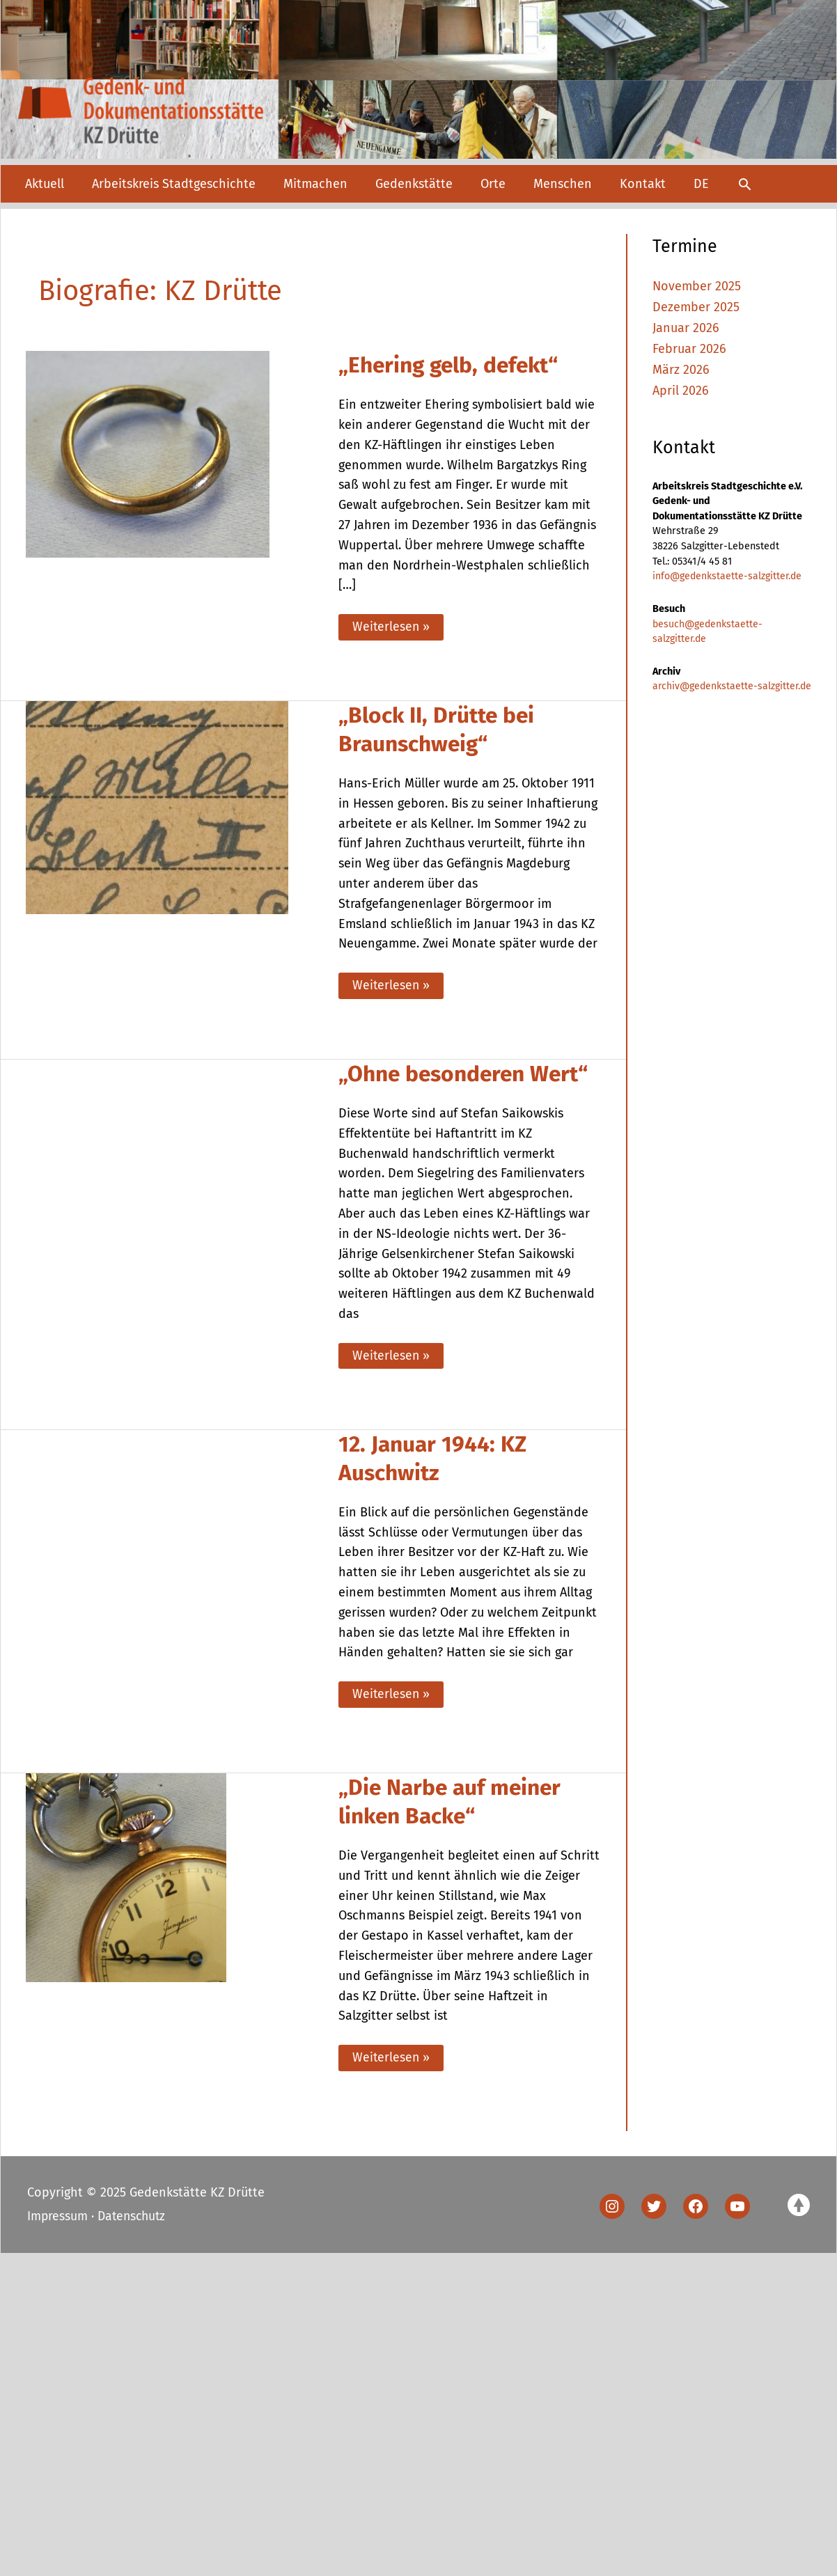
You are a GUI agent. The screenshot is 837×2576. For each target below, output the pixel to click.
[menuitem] (701, 184)
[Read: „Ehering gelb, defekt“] (147, 454)
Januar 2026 (685, 327)
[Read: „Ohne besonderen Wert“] (169, 1205)
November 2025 (696, 286)
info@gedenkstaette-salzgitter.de (728, 575)
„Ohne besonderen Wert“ (467, 1076)
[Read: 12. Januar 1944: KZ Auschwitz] (169, 1604)
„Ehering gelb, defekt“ (453, 365)
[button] (745, 184)
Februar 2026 (689, 348)
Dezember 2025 (696, 307)
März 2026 (681, 369)
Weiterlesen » (391, 630)
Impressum (57, 2221)
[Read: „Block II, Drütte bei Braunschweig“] (157, 807)
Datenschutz (134, 2221)
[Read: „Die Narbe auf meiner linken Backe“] (126, 1880)
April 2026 (680, 389)
